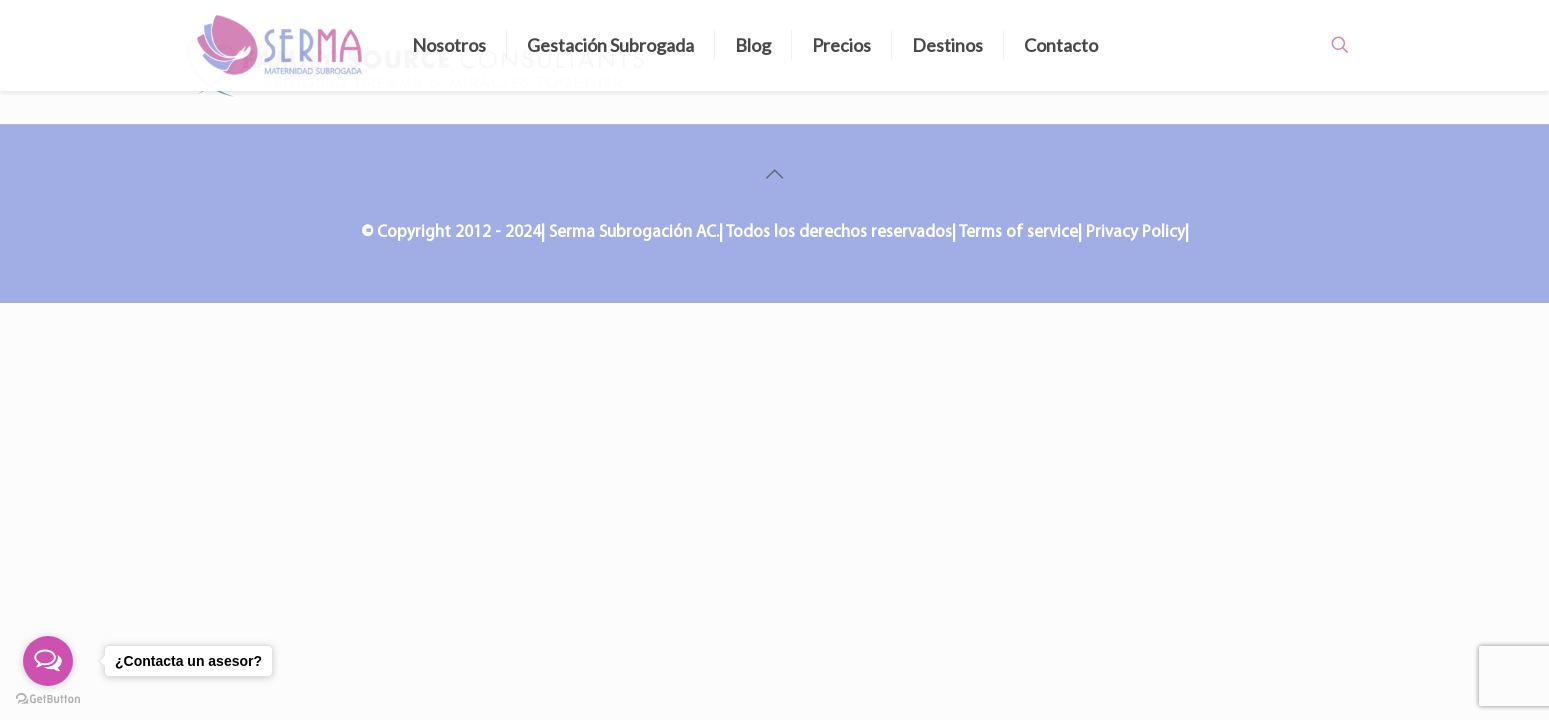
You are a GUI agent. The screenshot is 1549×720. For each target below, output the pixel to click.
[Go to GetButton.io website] (48, 699)
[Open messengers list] (48, 661)
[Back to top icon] (775, 176)
